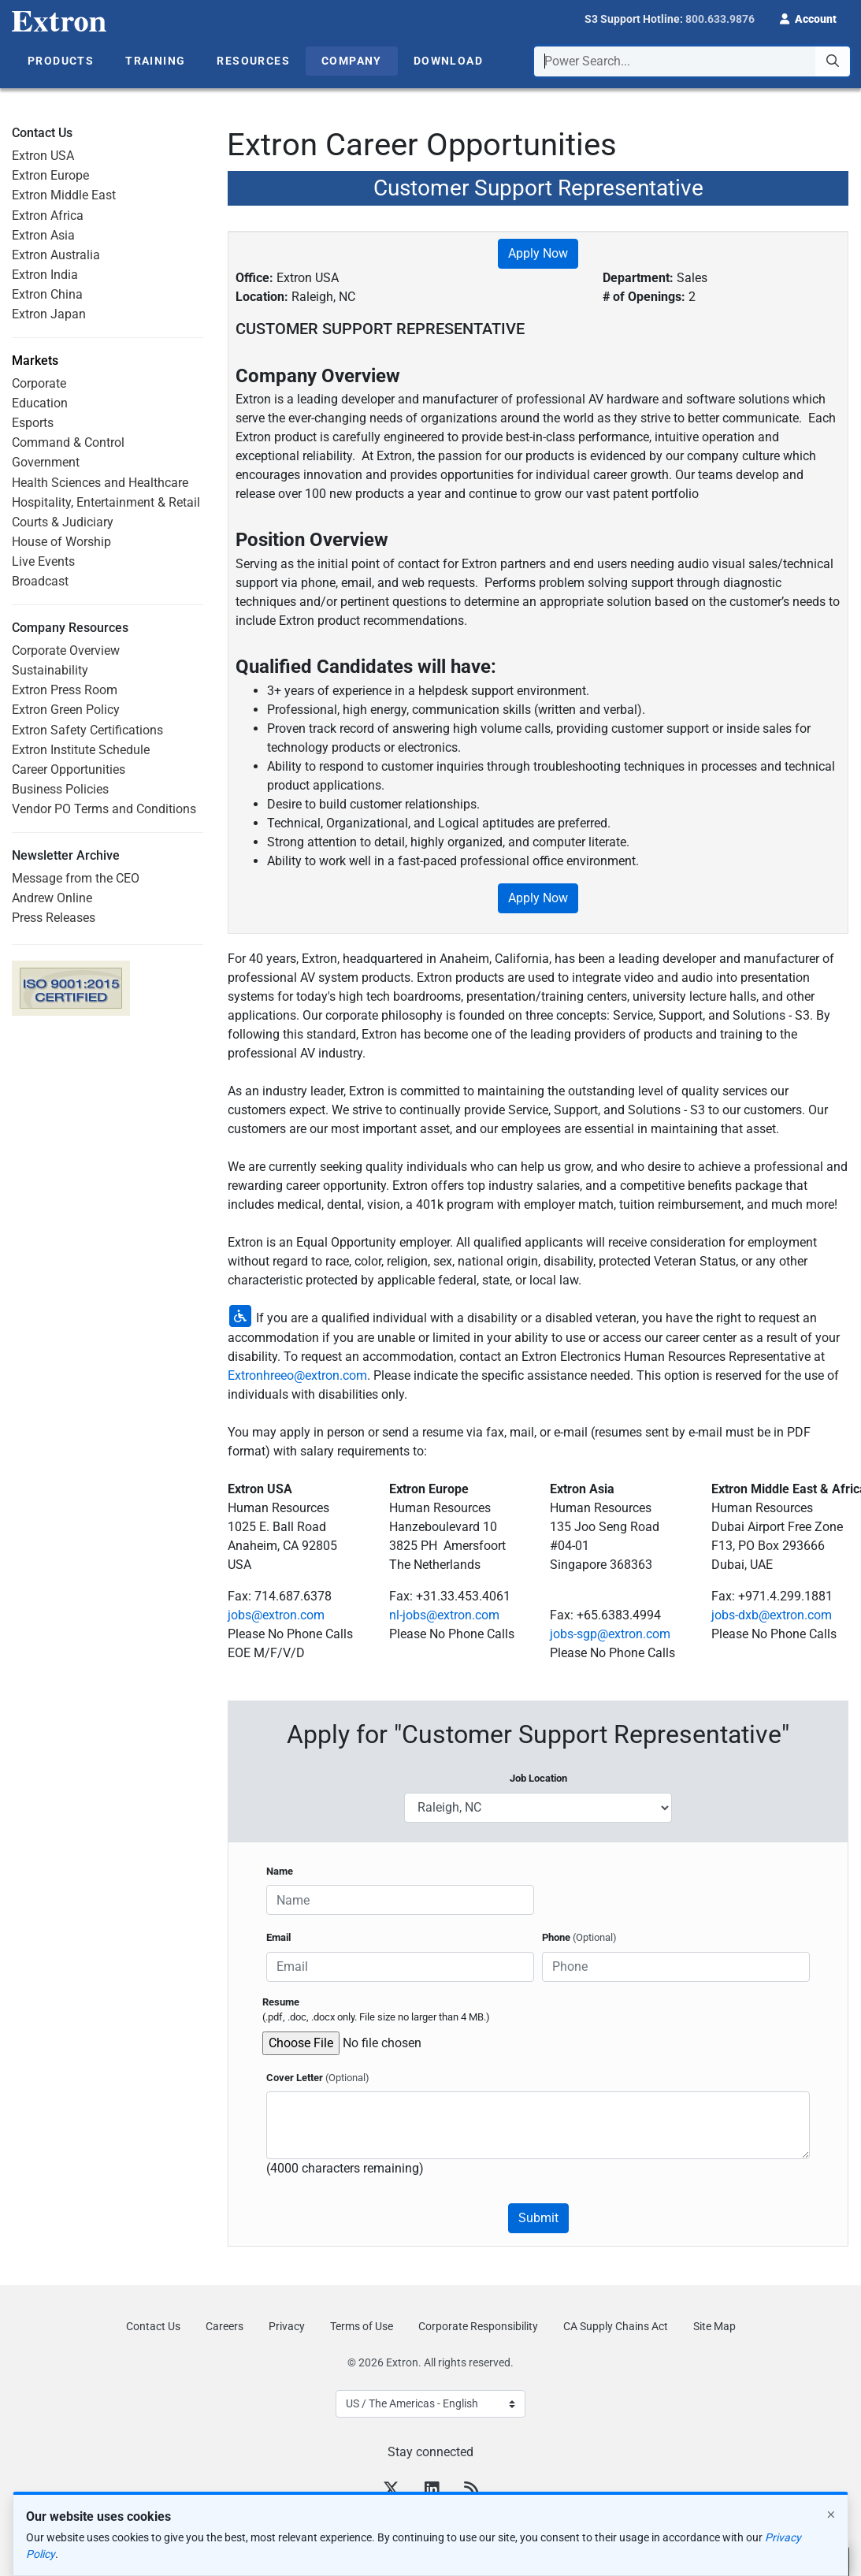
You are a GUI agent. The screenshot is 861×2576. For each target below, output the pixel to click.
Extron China (47, 294)
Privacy (287, 2326)
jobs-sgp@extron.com (610, 1633)
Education (40, 403)
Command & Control (68, 442)
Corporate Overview (66, 650)
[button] (808, 17)
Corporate (39, 383)
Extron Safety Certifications (87, 730)
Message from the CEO (75, 878)
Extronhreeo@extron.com (297, 1375)
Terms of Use (361, 2326)
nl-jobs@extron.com (444, 1615)
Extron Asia (43, 235)
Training (155, 60)
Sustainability (50, 670)
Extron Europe (50, 175)
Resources (253, 60)
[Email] (400, 1967)
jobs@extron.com (276, 1615)
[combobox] (692, 61)
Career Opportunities (68, 769)
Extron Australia (56, 254)
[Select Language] (430, 2404)
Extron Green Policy (66, 709)
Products (61, 60)
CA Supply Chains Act (615, 2326)
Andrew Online (52, 897)
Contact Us (153, 2326)
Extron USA (43, 155)
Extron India (45, 274)
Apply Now (538, 253)
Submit (538, 2217)
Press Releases (53, 917)
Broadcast (40, 581)
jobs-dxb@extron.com (771, 1615)
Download (448, 60)
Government (46, 462)
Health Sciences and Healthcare (100, 482)
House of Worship (61, 541)
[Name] (400, 1900)
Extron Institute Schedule (81, 749)
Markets (35, 361)
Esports (33, 422)
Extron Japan (49, 314)
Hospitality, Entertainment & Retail (106, 502)
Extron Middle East (64, 195)
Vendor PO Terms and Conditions (104, 808)
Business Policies (60, 789)
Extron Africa (48, 215)
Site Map (714, 2326)
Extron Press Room (64, 689)
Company (351, 60)
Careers (224, 2326)
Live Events (43, 561)
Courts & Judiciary (62, 522)
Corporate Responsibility (478, 2326)
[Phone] (676, 1967)
